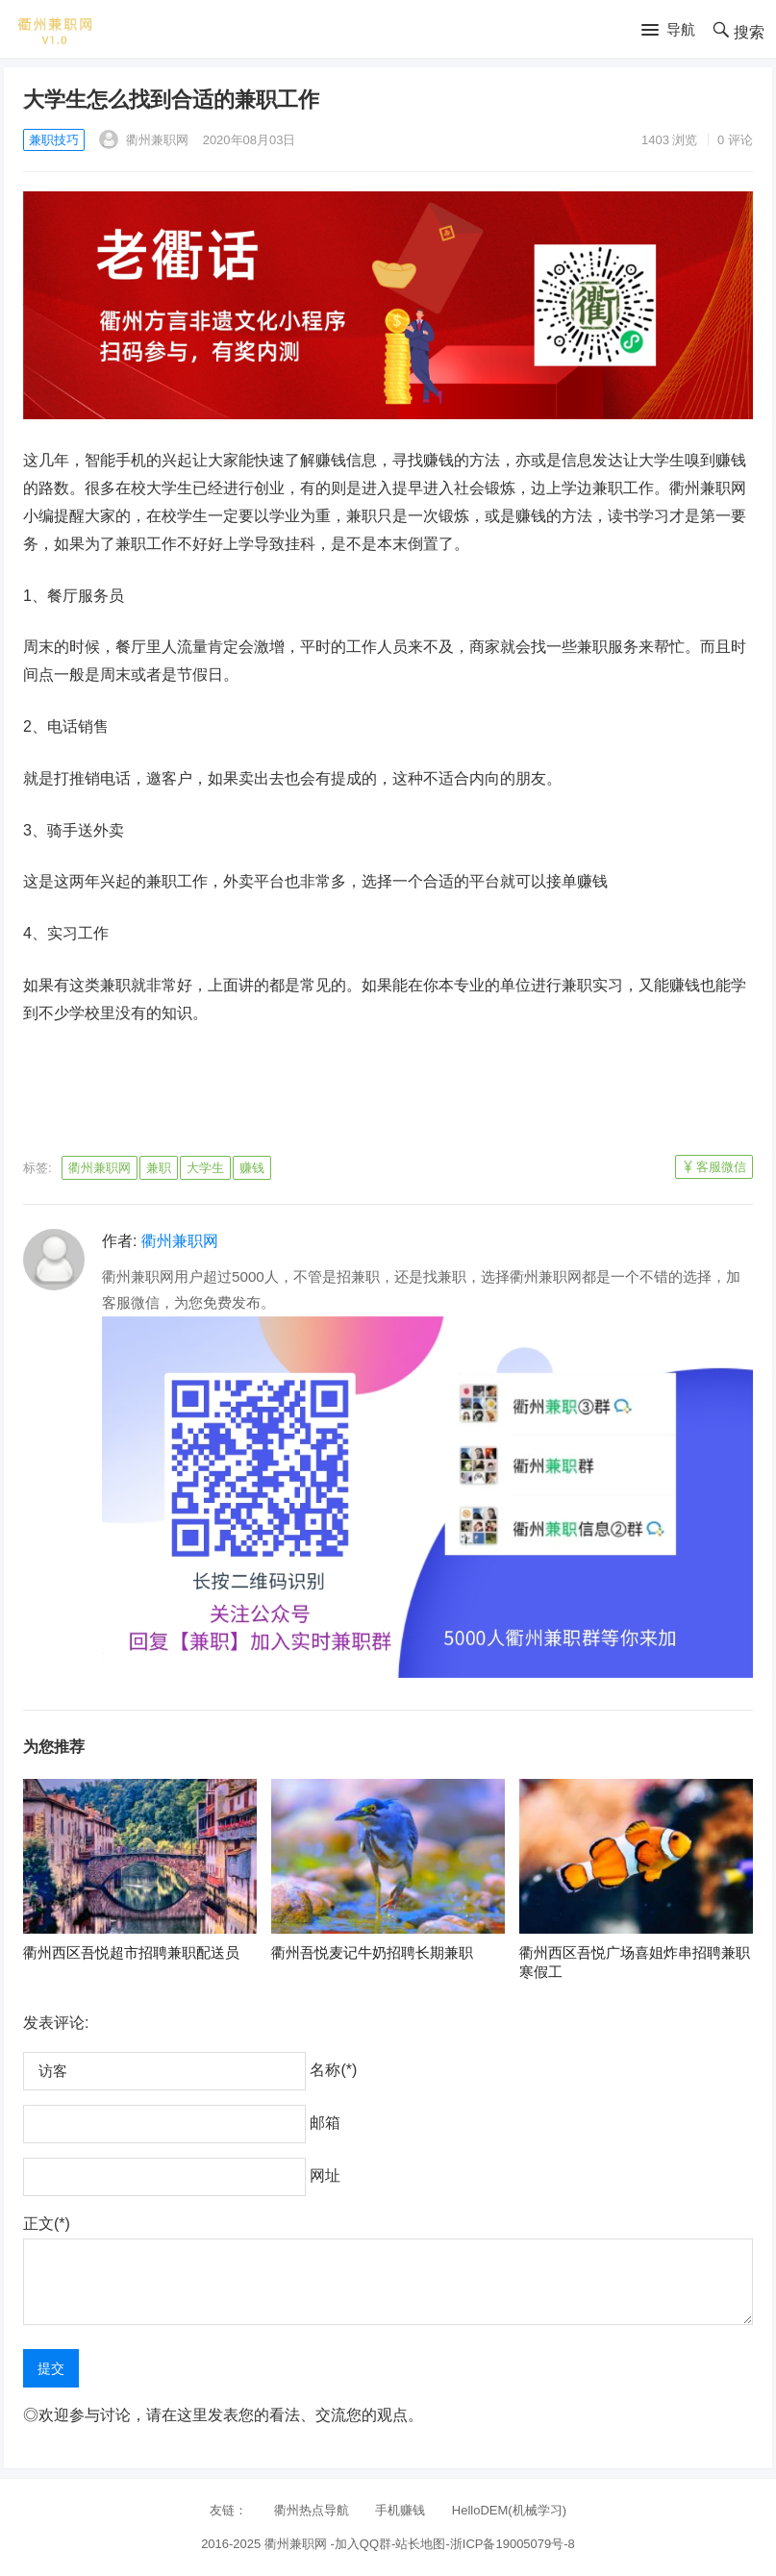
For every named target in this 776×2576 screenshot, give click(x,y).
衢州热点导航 (311, 2510)
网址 (325, 2175)
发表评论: (55, 2022)
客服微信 (721, 1167)
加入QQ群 (363, 2544)
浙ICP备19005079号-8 (512, 2544)
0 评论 (735, 140)
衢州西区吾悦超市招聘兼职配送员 (131, 1952)
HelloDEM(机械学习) (509, 2510)
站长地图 (420, 2544)
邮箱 (325, 2122)
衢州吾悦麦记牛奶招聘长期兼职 (372, 1952)
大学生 (205, 1168)
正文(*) (46, 2223)
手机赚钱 (400, 2510)
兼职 (158, 1168)
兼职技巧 (54, 140)
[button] (668, 30)
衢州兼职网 (143, 140)
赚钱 (251, 1168)
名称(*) (333, 2070)
